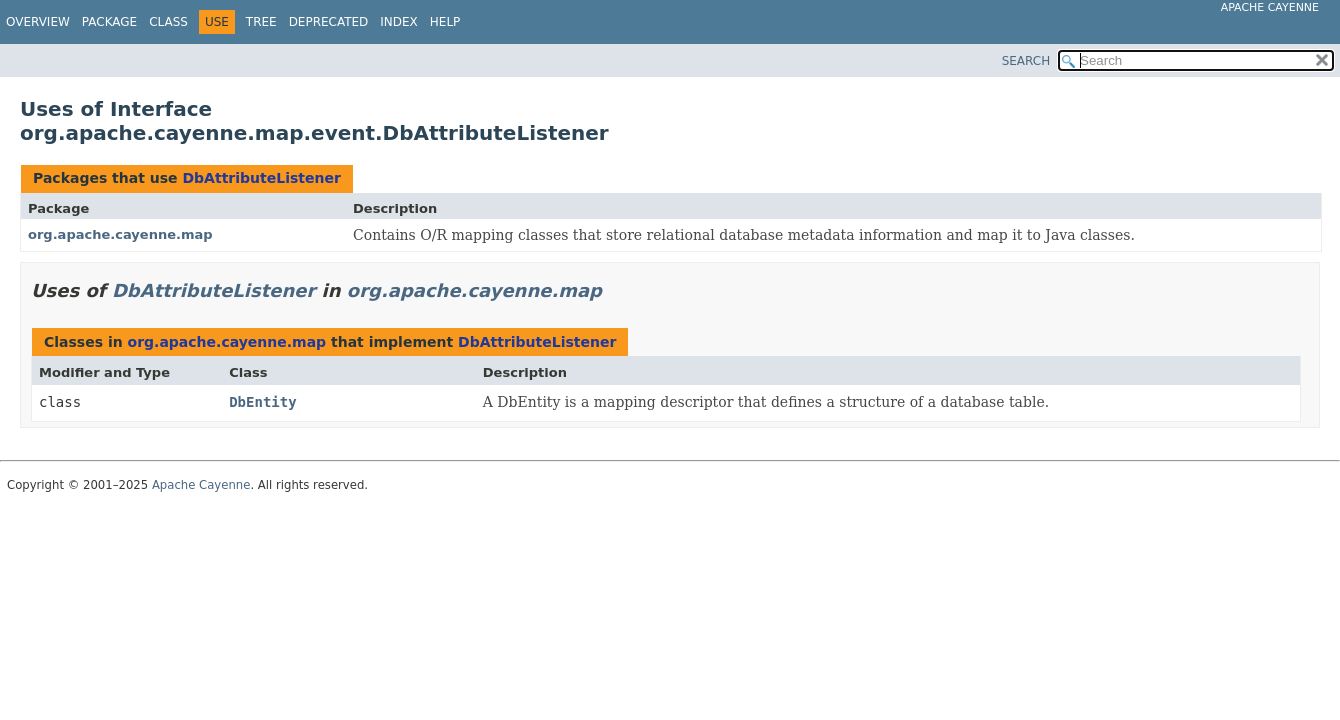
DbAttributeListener (261, 178)
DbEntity (262, 402)
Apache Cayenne (1270, 7)
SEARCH (1026, 61)
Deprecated (329, 22)
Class (168, 22)
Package (109, 22)
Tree (261, 22)
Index (399, 22)
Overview (38, 22)
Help (445, 22)
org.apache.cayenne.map (120, 234)
